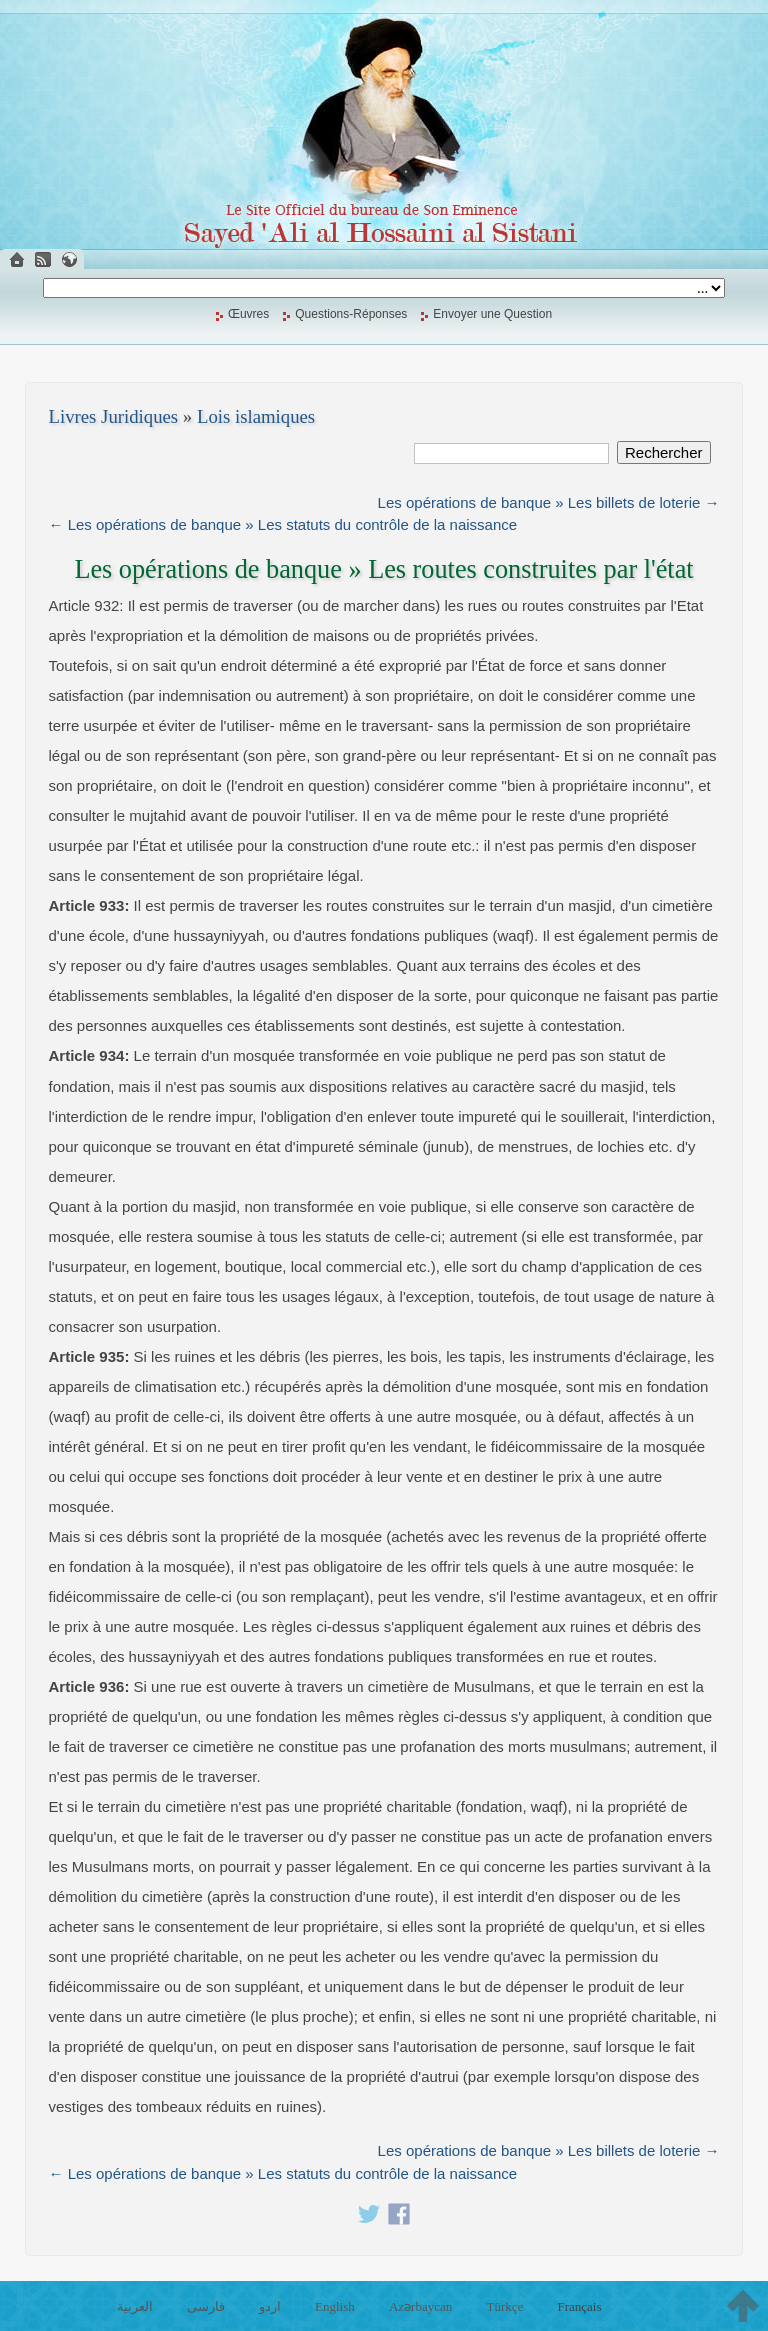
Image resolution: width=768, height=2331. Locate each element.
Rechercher (664, 452)
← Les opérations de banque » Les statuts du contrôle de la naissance (283, 524)
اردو (270, 2306)
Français (579, 2306)
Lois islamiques (256, 416)
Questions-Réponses (351, 314)
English (335, 2306)
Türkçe (504, 2306)
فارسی (206, 2306)
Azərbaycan (420, 2306)
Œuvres (248, 314)
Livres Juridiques (114, 416)
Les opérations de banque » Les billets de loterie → (549, 502)
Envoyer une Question (492, 314)
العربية (135, 2306)
